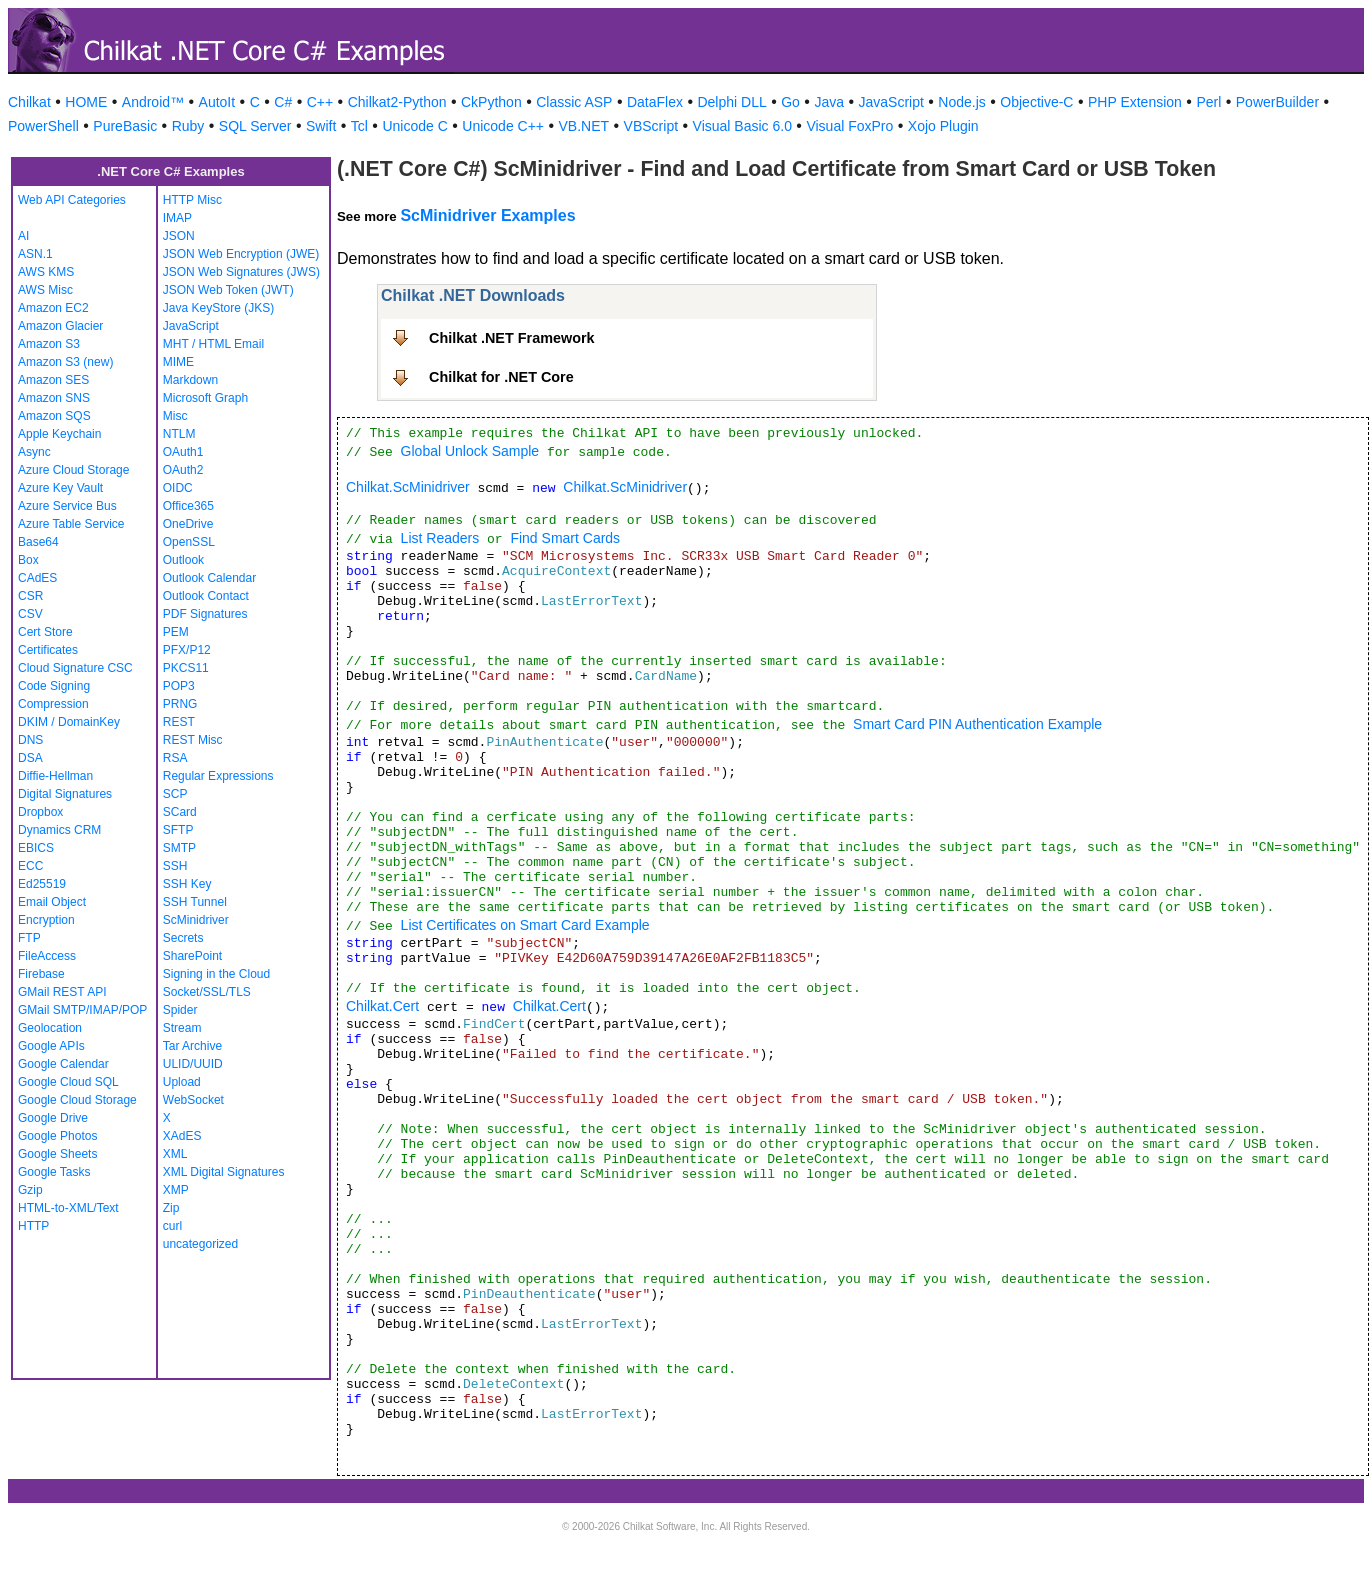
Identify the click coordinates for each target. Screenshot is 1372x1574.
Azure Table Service (71, 524)
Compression (53, 704)
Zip (171, 1208)
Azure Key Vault (60, 488)
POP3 (179, 686)
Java (829, 102)
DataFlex (655, 102)
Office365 (188, 506)
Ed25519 (42, 884)
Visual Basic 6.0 (742, 126)
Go (790, 102)
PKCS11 (186, 668)
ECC (30, 866)
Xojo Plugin (943, 126)
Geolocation (50, 1028)
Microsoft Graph (205, 398)
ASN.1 (35, 254)
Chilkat (29, 102)
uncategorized (200, 1244)
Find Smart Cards (565, 538)
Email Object (52, 902)
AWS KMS (46, 272)
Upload (182, 1082)
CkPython (491, 102)
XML (175, 1154)
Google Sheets (57, 1154)
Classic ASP (574, 102)
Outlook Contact (206, 596)
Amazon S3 (49, 344)
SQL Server (255, 126)
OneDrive (188, 524)
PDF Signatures (205, 614)
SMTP (179, 848)
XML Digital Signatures (224, 1172)
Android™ (153, 102)
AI (23, 236)
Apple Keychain (59, 434)
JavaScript (891, 102)
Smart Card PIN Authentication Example (977, 724)
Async (34, 452)
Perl (1208, 102)
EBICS (36, 848)
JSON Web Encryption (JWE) (241, 254)
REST (179, 722)
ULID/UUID (193, 1064)
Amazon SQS (54, 416)
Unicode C (414, 126)
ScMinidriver (196, 920)
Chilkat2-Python (397, 102)
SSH (175, 866)
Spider (180, 1010)
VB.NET (584, 126)
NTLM (179, 434)
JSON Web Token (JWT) (228, 290)
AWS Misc (45, 290)
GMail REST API (62, 992)
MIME (178, 362)
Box (28, 560)
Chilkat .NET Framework (512, 338)
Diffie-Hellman (55, 776)
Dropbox (40, 812)
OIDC (178, 488)
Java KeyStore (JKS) (218, 308)
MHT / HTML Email (213, 344)
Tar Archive (192, 1046)
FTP (29, 938)
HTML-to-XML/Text (68, 1208)
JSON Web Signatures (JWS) (241, 272)
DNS (30, 740)
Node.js (961, 102)
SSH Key (187, 884)
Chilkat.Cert (382, 1006)
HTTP (33, 1226)
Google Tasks (54, 1172)
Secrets (183, 938)
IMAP (177, 218)
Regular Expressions (218, 776)
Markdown (190, 380)
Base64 (38, 542)
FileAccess (47, 956)
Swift (321, 126)
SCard (180, 812)
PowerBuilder (1277, 102)
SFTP (178, 830)
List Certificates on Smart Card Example (525, 925)
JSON (179, 236)
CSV (30, 614)
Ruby (188, 126)
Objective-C (1036, 102)
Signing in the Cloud (216, 974)
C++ (320, 102)
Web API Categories (72, 200)
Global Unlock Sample (470, 451)
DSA (30, 758)
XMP (176, 1190)
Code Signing (54, 686)
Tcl (359, 126)
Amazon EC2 (53, 308)
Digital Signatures (65, 794)
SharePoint (192, 956)
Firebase (41, 974)
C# (283, 102)
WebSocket (193, 1100)
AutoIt (217, 102)
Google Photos (57, 1136)
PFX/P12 (187, 650)
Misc (175, 416)
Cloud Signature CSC (75, 668)
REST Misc (193, 740)
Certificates (48, 650)
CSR (30, 596)
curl (172, 1226)
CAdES (37, 578)
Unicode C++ (503, 126)
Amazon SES (53, 380)
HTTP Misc (192, 200)
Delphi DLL (731, 102)
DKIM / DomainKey (69, 722)
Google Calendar (63, 1064)
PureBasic (125, 126)
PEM (176, 632)
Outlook (183, 560)
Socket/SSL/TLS (207, 992)
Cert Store (45, 632)
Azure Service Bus (67, 506)
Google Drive (53, 1118)
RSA (175, 758)
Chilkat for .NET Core (501, 377)
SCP (175, 794)
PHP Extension (1135, 102)
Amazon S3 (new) (65, 362)
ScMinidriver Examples (487, 215)
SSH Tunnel (195, 902)
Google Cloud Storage (77, 1100)
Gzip (30, 1190)
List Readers (440, 538)
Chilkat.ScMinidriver (408, 487)
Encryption (46, 920)
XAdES (182, 1136)
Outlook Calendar (209, 578)
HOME (86, 102)
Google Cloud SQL (68, 1082)
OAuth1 (183, 452)
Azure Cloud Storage (73, 470)
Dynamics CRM (59, 830)
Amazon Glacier (60, 326)
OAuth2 (183, 470)
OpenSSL (189, 542)
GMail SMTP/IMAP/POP (82, 1010)
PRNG (180, 704)
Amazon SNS (54, 398)
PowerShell (43, 126)
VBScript (651, 126)
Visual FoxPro (849, 126)
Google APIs (51, 1046)
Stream (182, 1028)
